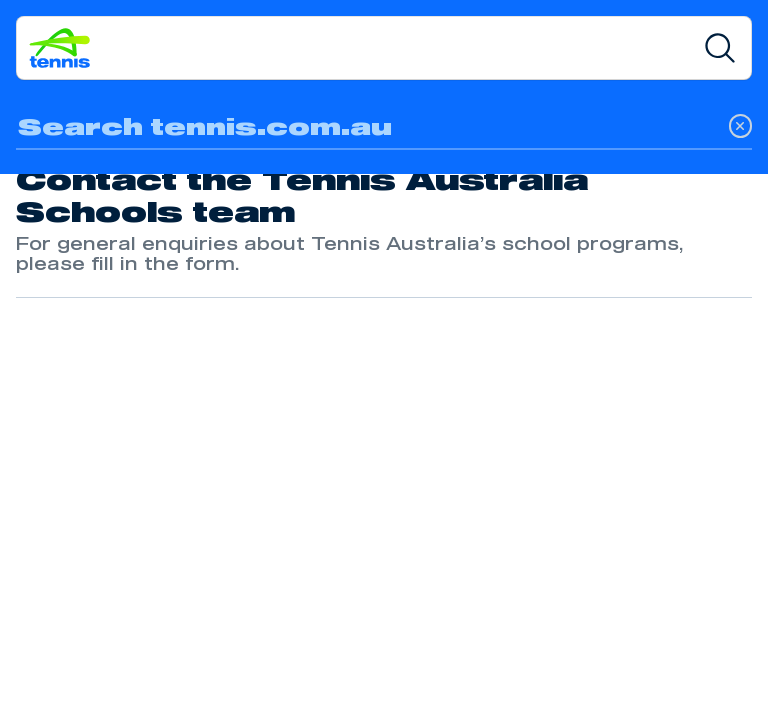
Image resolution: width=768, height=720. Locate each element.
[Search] (720, 48)
